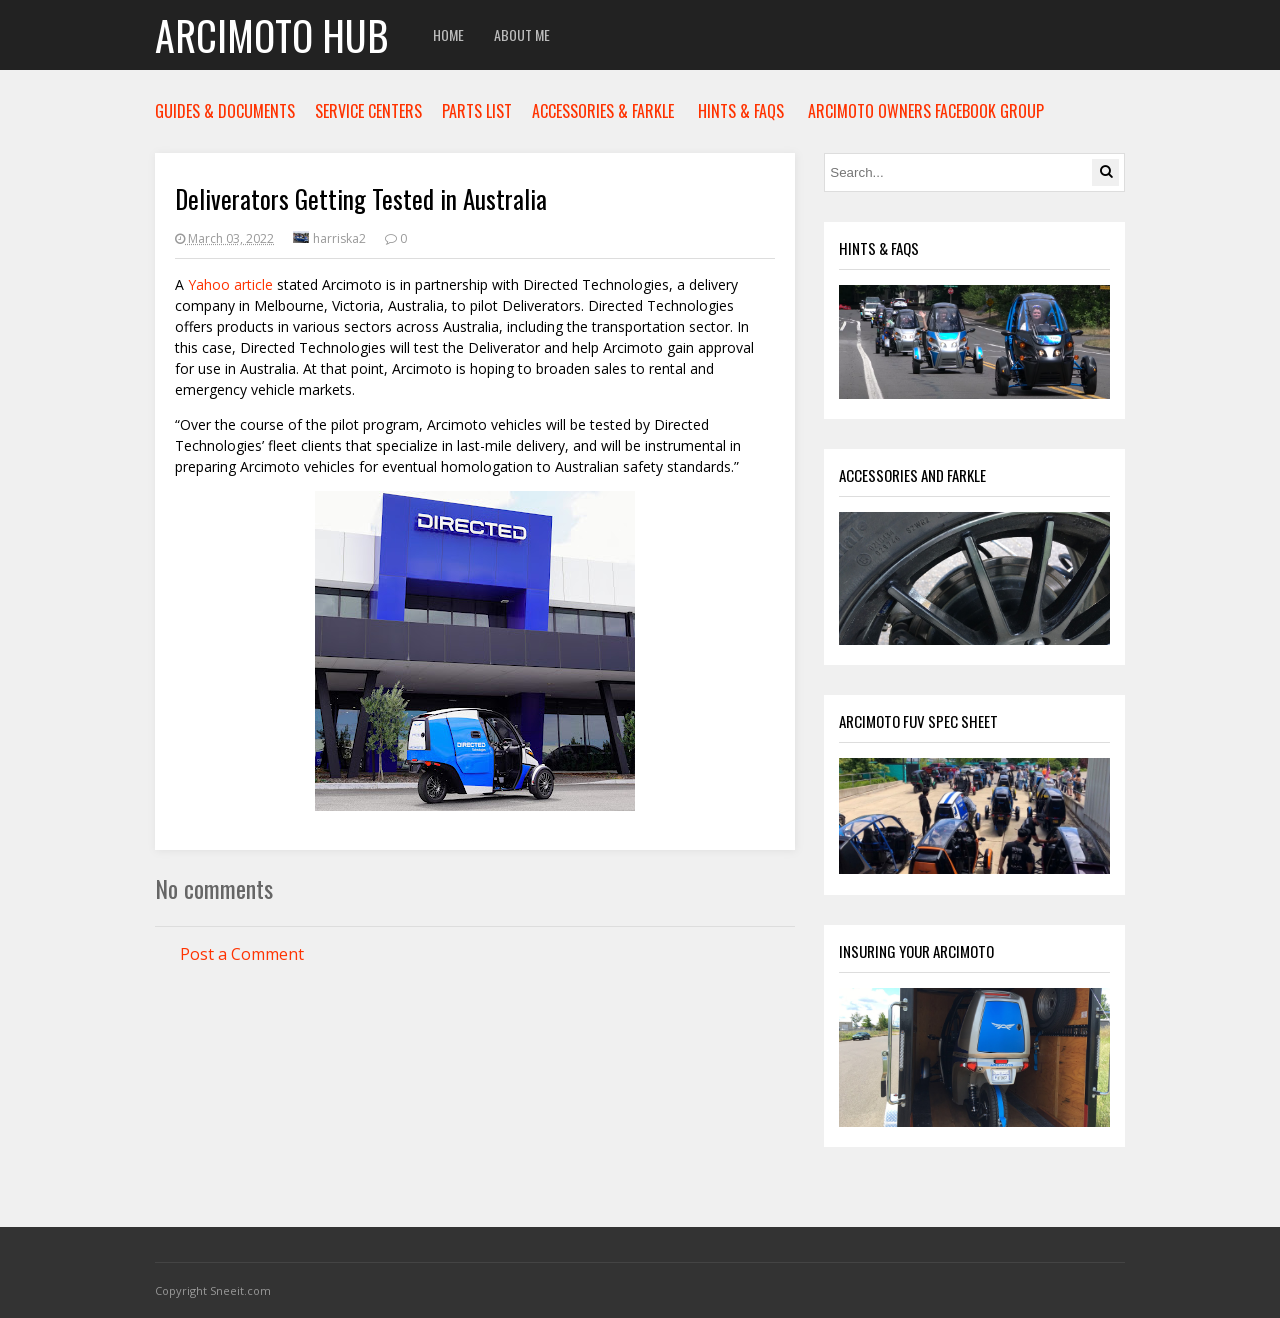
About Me (522, 34)
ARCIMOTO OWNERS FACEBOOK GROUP (926, 111)
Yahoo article (230, 284)
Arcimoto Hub (271, 35)
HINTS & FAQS (741, 111)
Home (448, 34)
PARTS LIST (477, 111)
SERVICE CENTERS (368, 111)
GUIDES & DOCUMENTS (225, 111)
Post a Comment (242, 954)
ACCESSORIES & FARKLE (603, 111)
